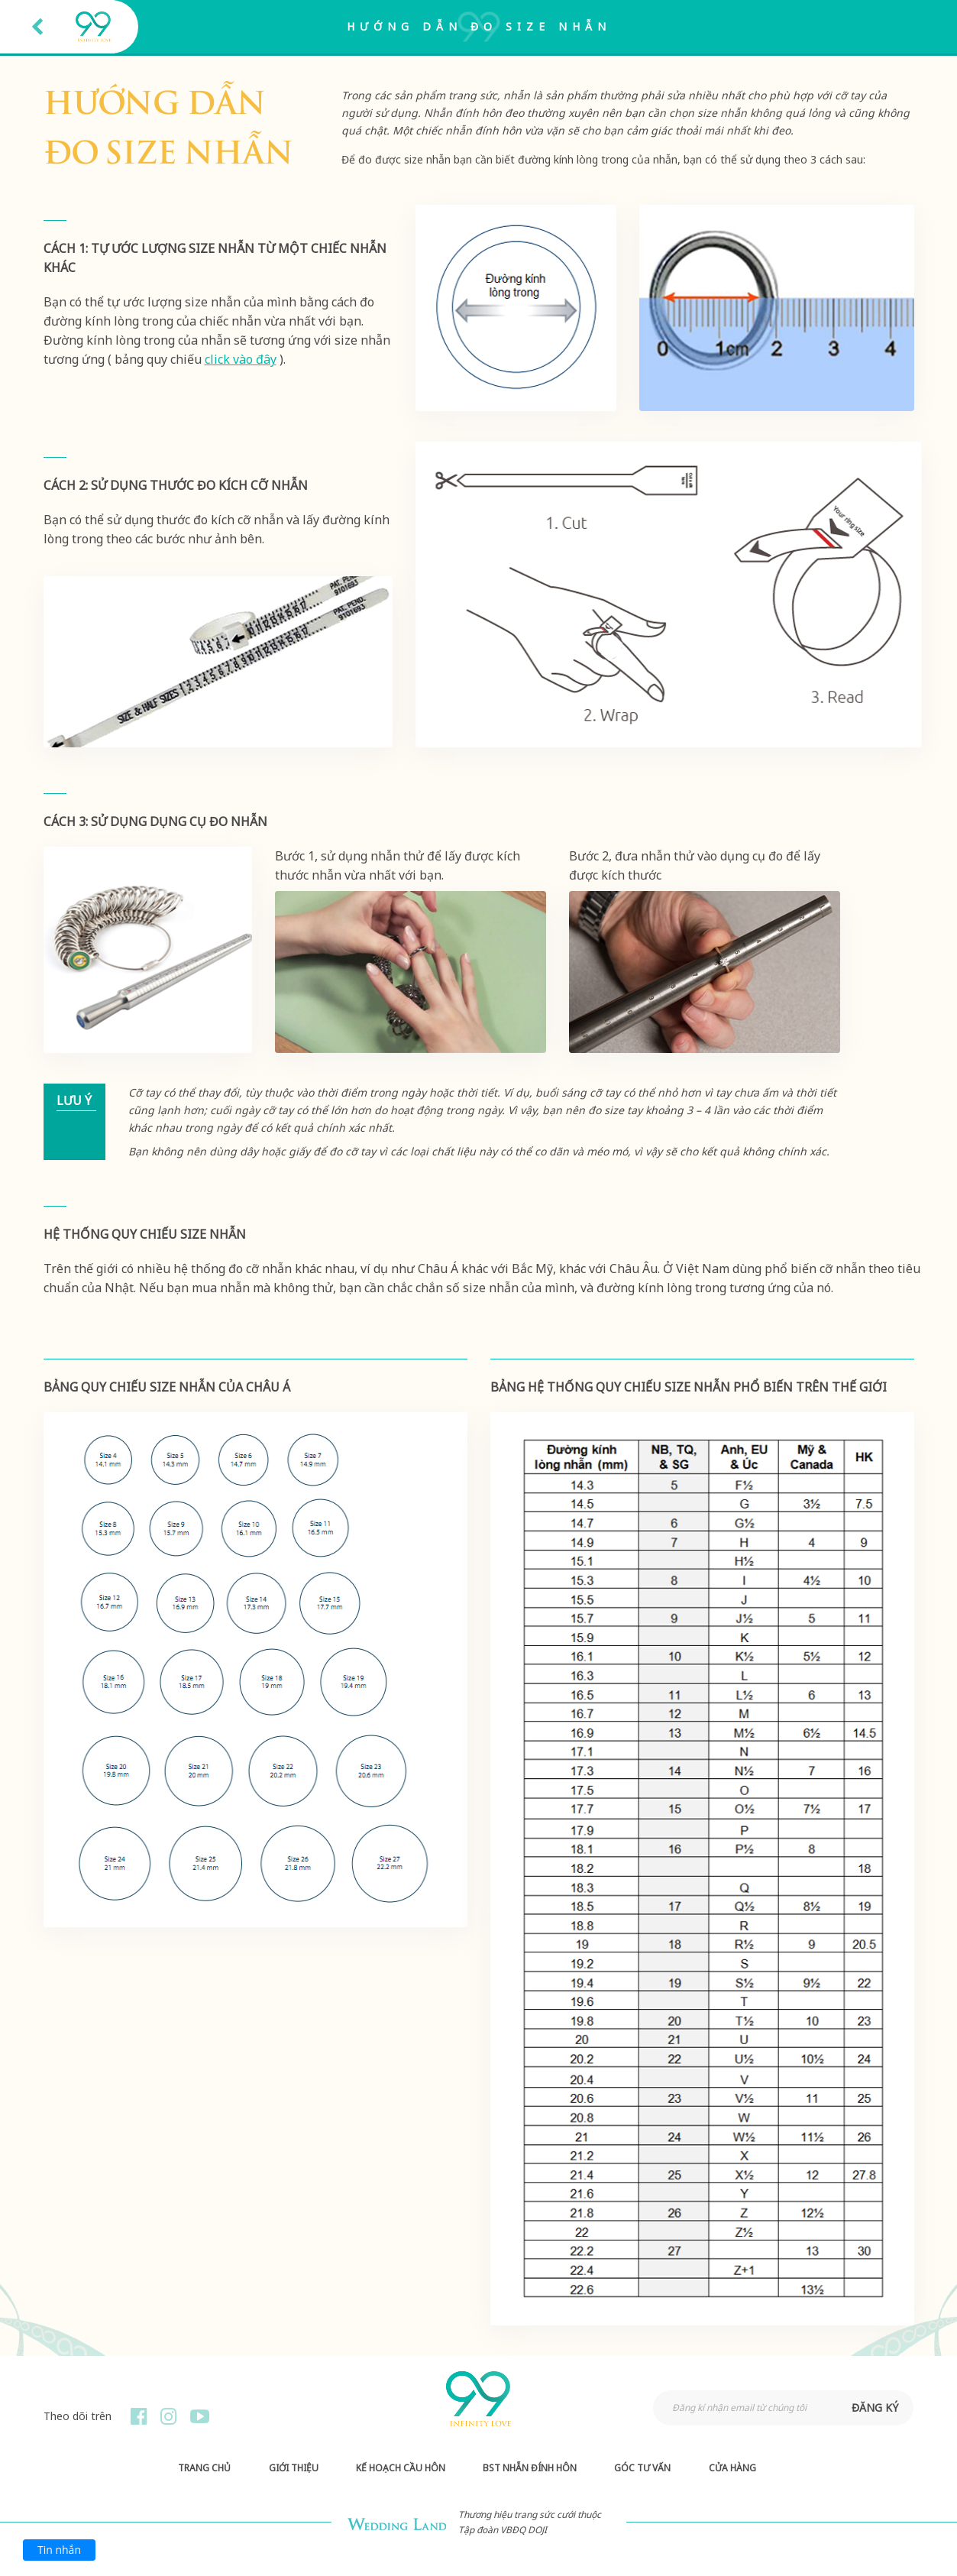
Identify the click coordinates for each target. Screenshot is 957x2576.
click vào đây (240, 359)
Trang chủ (204, 2467)
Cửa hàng (732, 2467)
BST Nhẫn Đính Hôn (530, 2467)
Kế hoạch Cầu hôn (400, 2467)
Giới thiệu (293, 2467)
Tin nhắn (59, 2549)
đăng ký (875, 2407)
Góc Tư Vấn (642, 2467)
